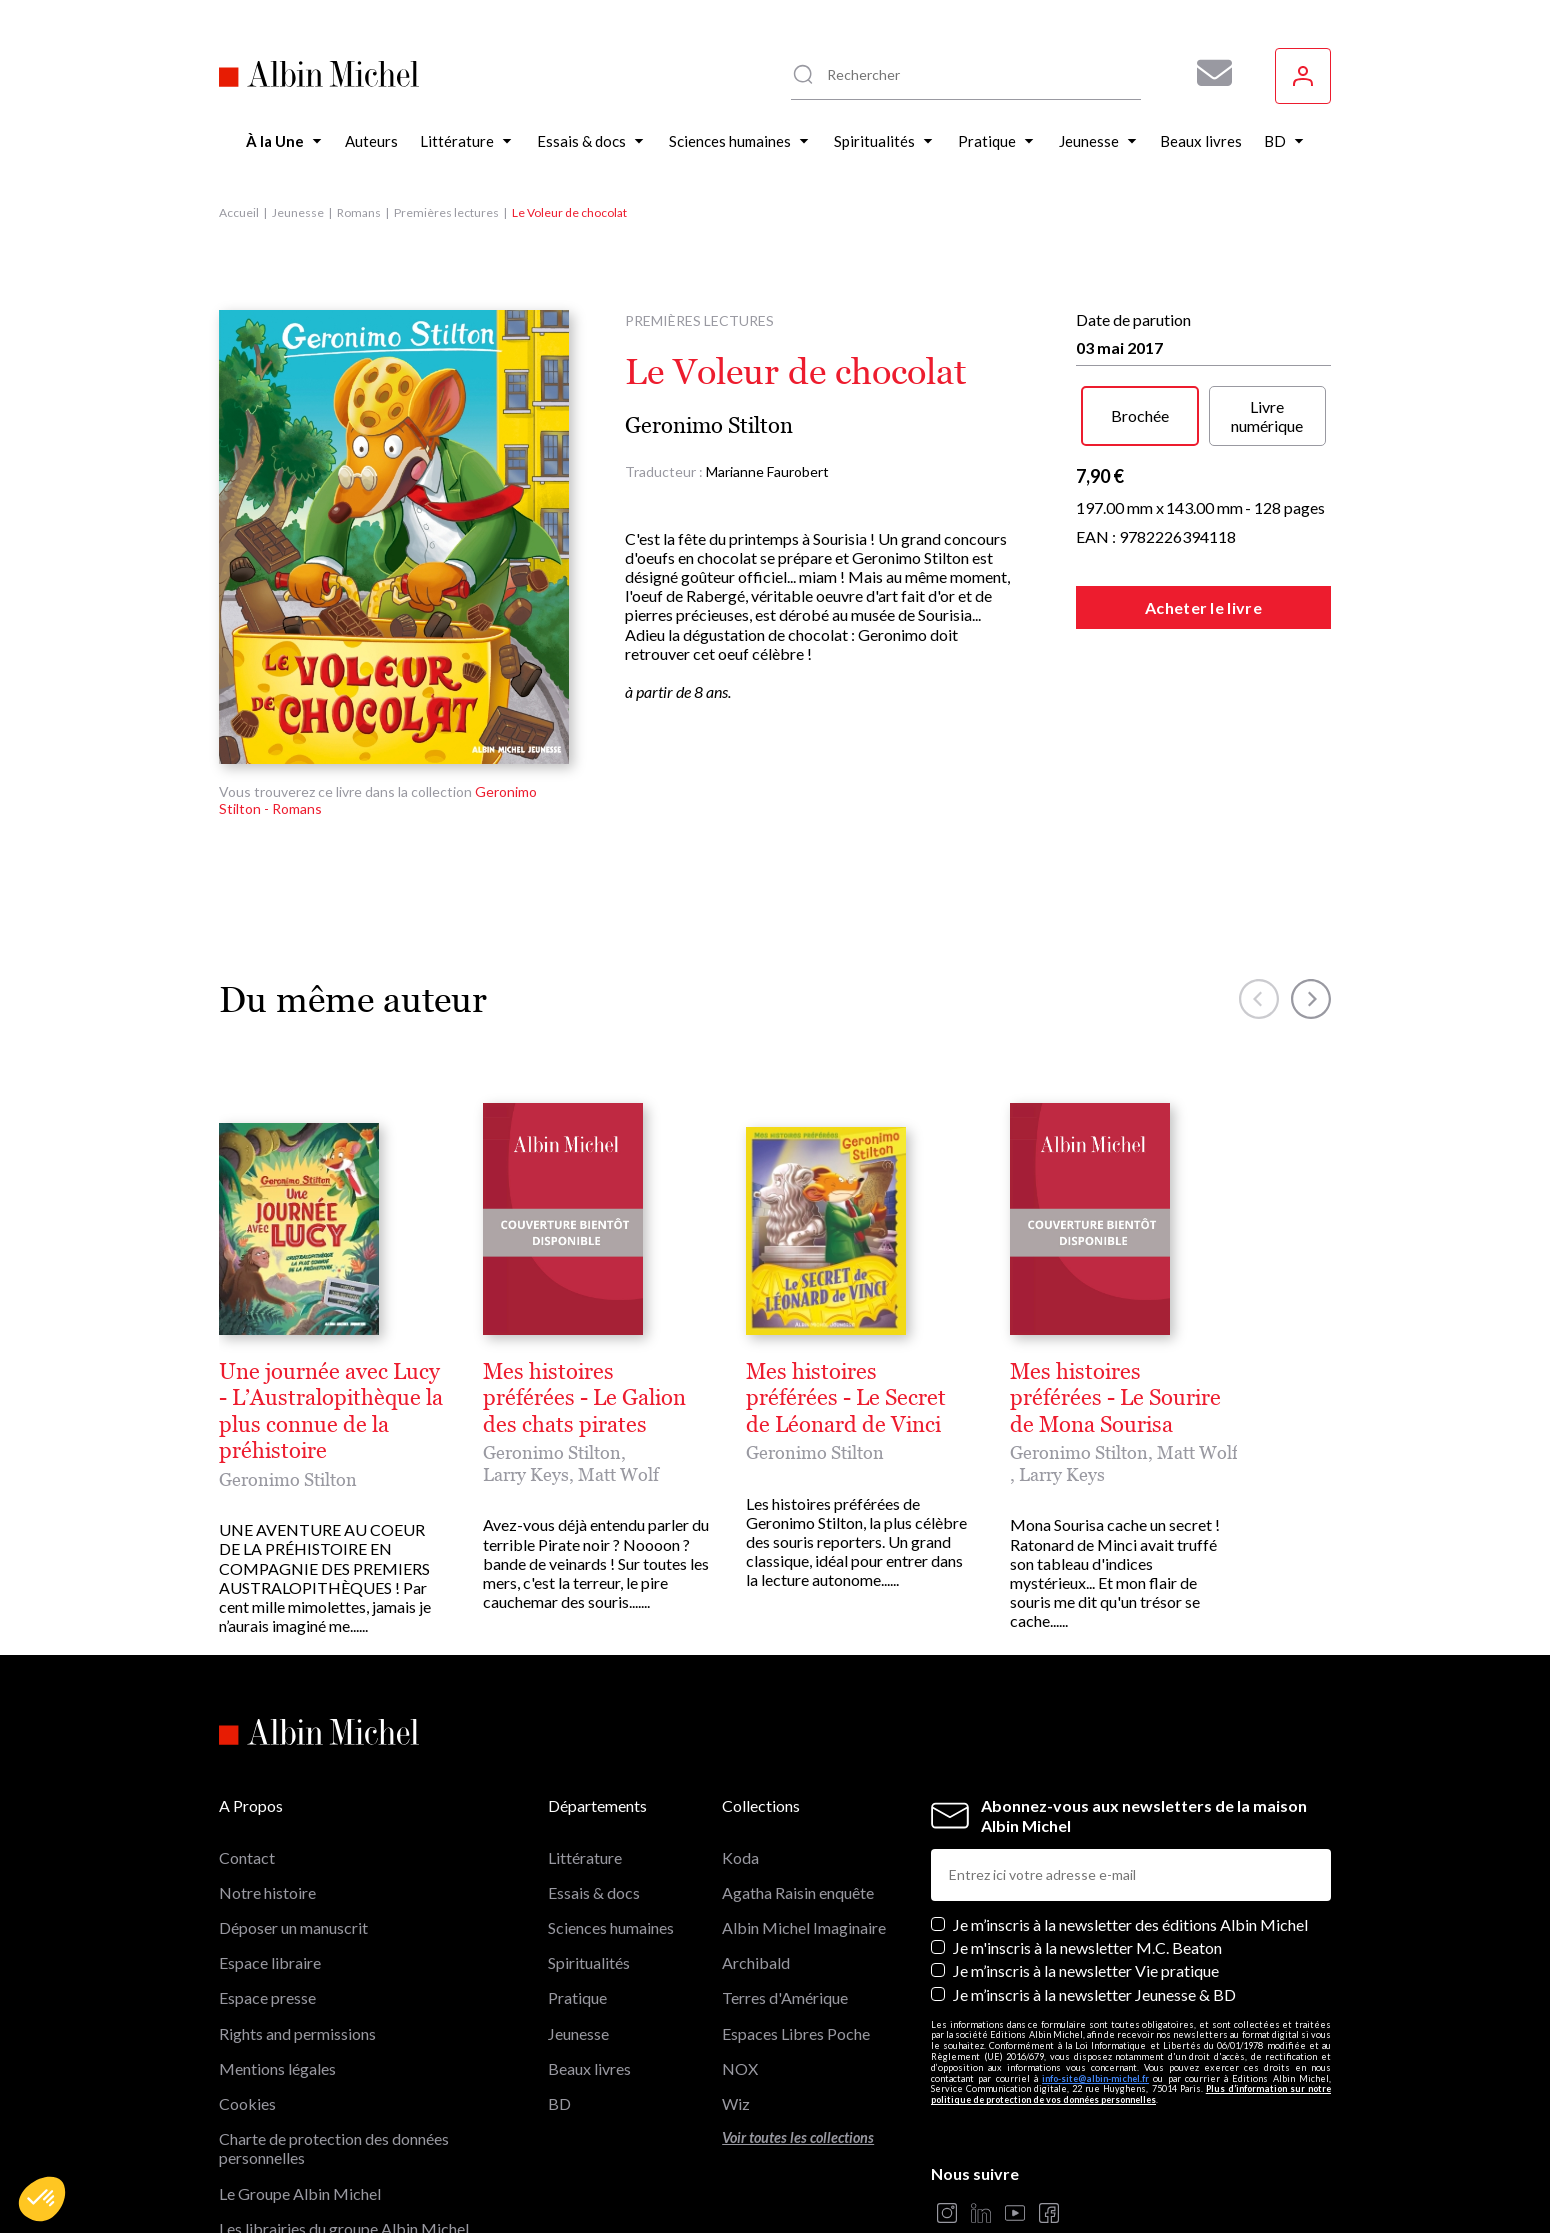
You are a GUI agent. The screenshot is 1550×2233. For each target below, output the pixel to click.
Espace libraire (270, 1825)
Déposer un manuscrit (293, 1790)
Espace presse (267, 1861)
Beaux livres (589, 1931)
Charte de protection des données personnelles (334, 2011)
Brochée (1140, 415)
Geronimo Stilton (709, 425)
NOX (740, 1931)
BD (559, 1966)
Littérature (585, 1720)
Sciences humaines (611, 1790)
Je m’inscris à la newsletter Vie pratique (1086, 1834)
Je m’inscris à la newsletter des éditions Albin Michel (1130, 1787)
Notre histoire (267, 1755)
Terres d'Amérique (785, 1861)
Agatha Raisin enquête (798, 1755)
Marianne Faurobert (767, 471)
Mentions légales (277, 1931)
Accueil (239, 212)
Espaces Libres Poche (796, 1896)
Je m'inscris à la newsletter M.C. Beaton (1087, 1810)
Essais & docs (594, 1755)
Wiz (736, 1966)
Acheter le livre (1203, 607)
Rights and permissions (297, 1896)
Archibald (756, 1825)
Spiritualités (589, 1825)
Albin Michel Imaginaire (301, 2126)
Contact (247, 1720)
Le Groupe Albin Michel (300, 2056)
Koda (740, 1720)
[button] (42, 2199)
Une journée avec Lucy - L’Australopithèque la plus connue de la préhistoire (588, 1372)
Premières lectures (446, 212)
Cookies (247, 1966)
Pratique (577, 1861)
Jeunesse (298, 212)
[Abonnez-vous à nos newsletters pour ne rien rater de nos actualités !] (1207, 73)
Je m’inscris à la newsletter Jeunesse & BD (1094, 1857)
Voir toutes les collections (798, 2000)
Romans (359, 212)
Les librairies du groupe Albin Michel (344, 2091)
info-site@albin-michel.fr (1095, 1941)
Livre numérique (1267, 416)
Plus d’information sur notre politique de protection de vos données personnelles (1131, 1958)
